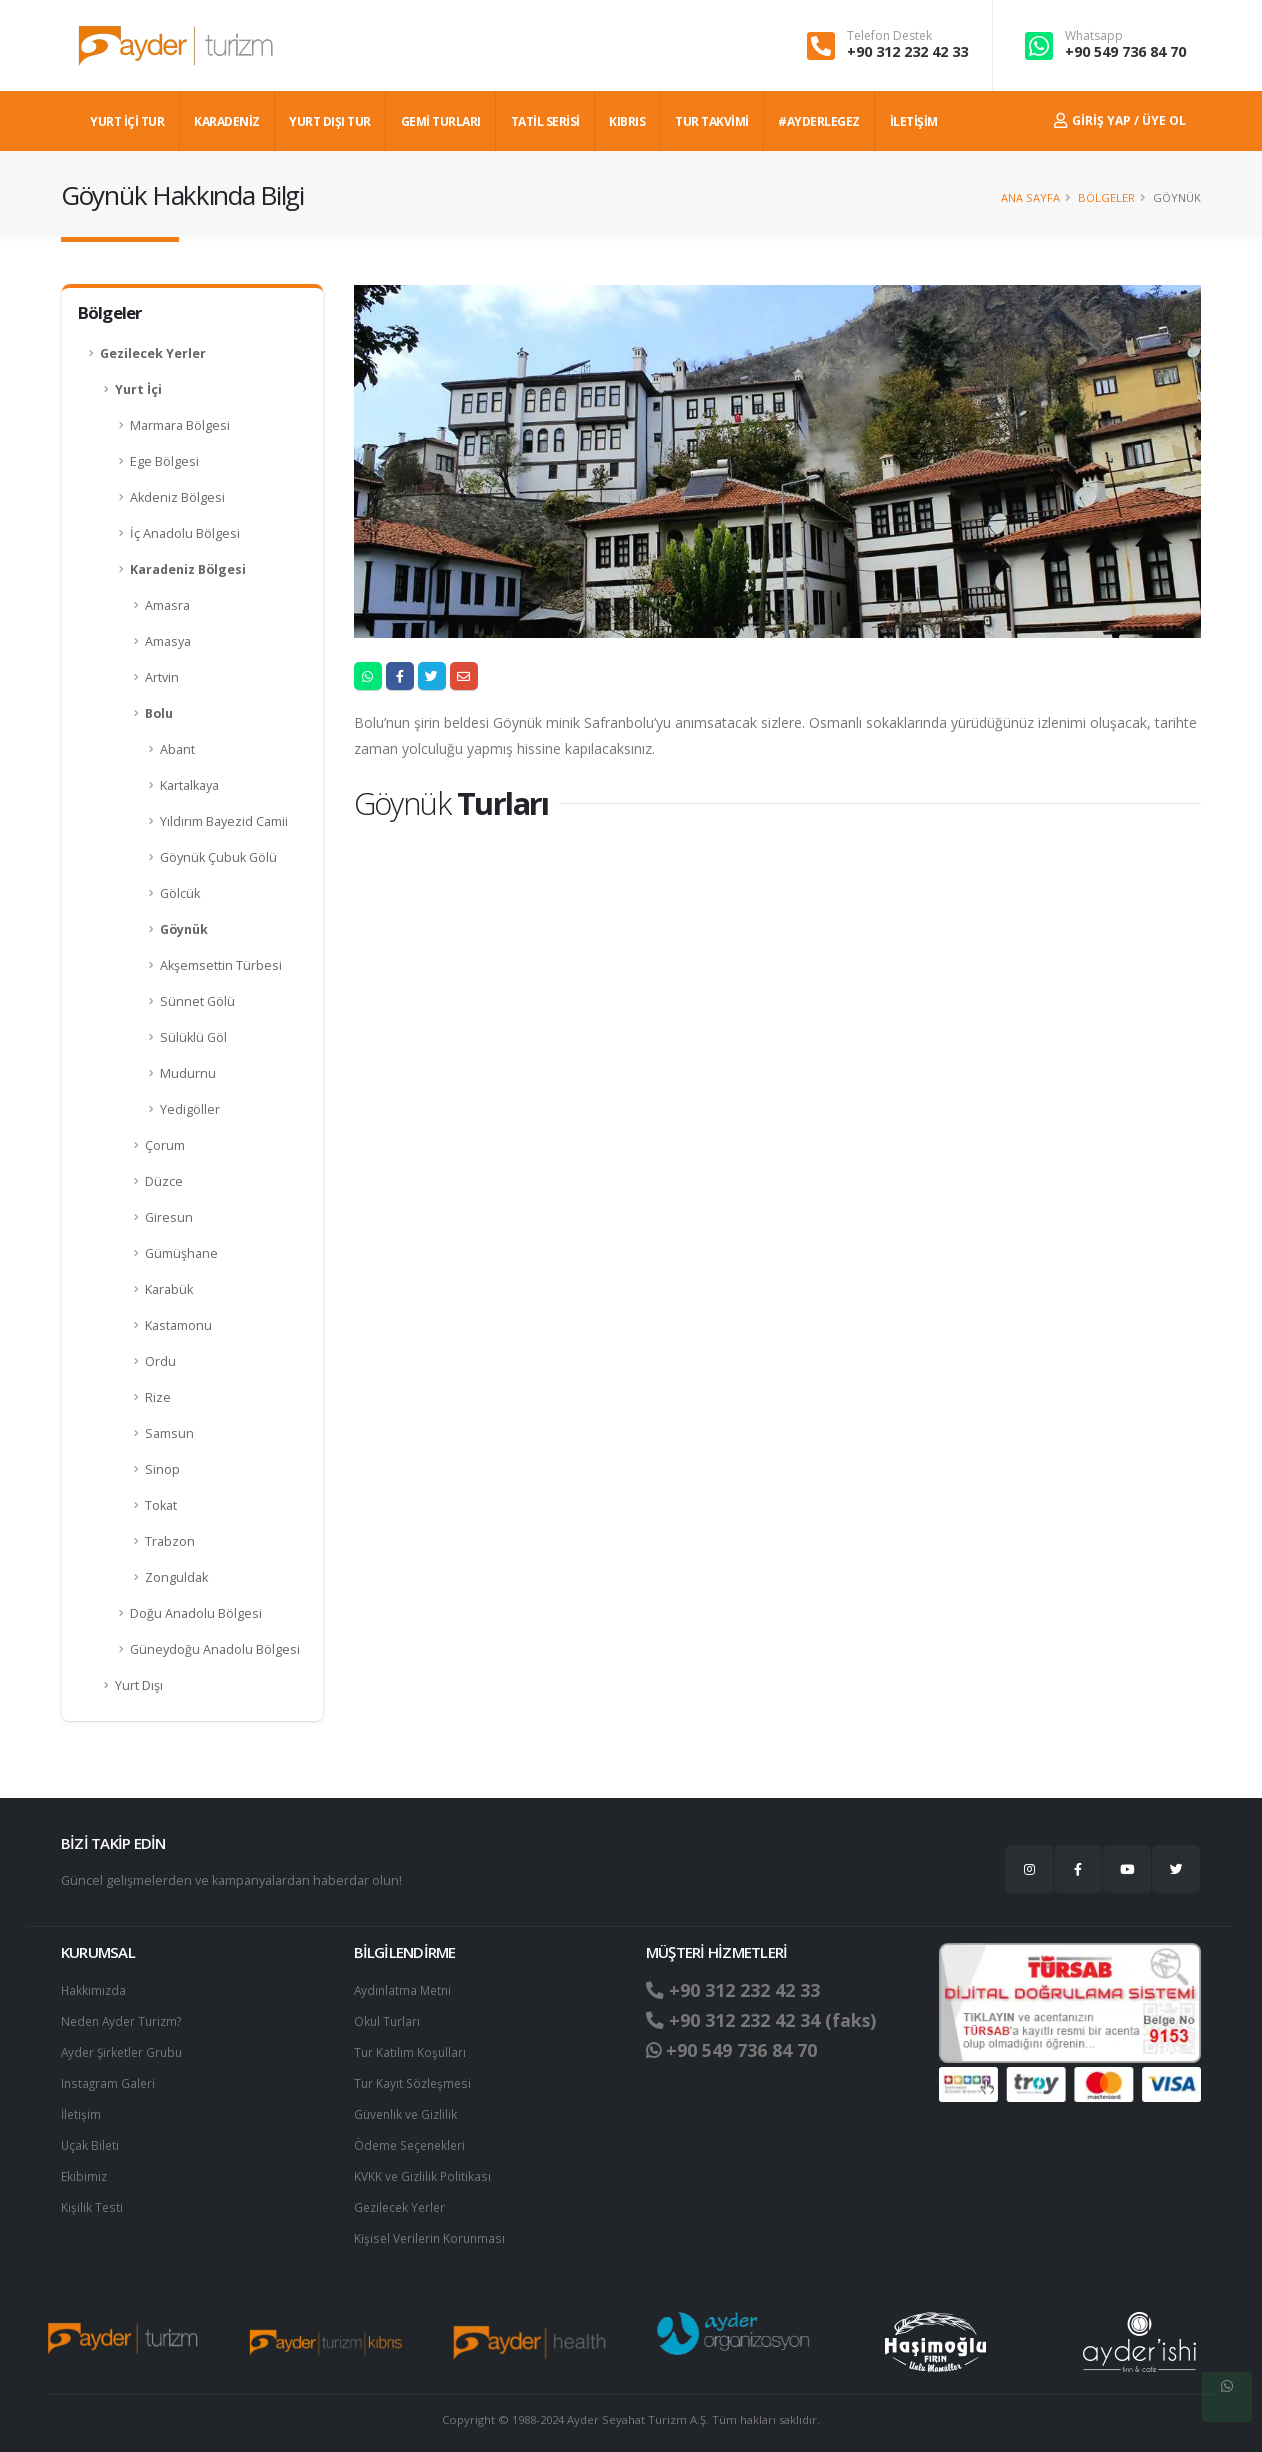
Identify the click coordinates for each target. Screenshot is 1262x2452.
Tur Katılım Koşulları (411, 2049)
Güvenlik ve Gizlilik (408, 2109)
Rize (158, 1397)
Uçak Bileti (91, 2139)
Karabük (169, 1289)
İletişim (82, 2109)
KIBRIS (627, 121)
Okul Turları (388, 2019)
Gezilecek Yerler (153, 353)
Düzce (164, 1181)
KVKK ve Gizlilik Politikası (424, 2169)
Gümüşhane (181, 1253)
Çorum (165, 1145)
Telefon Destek (889, 36)
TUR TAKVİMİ (712, 121)
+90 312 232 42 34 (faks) (769, 2020)
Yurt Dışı (139, 1685)
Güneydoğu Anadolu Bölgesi (215, 1649)
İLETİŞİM (914, 121)
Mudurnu (188, 1073)
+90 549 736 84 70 (1125, 51)
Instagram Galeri (109, 2079)
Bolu (159, 713)
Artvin (162, 677)
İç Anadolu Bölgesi (185, 533)
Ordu (160, 1361)
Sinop (162, 1469)
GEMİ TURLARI (441, 121)
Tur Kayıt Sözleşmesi (415, 2079)
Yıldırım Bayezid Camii (224, 821)
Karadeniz (227, 121)
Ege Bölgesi (164, 461)
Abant (177, 749)
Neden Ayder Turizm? (125, 2019)
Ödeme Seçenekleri (413, 2139)
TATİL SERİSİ (545, 121)
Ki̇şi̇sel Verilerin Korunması (433, 2229)
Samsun (169, 1433)
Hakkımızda (94, 1989)
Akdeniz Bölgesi (177, 497)
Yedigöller (190, 1109)
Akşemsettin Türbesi (221, 965)
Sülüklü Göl (193, 1037)
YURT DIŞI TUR (330, 121)
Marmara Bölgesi (180, 425)
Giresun (169, 1217)
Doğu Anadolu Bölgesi (196, 1613)
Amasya (168, 641)
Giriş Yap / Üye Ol (1120, 120)
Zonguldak (176, 1577)
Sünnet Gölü (197, 1001)
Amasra (167, 605)
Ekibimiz (85, 2169)
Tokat (161, 1505)
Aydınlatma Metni (405, 1989)
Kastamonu (178, 1325)
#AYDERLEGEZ (819, 121)
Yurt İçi (138, 389)
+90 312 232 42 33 (907, 51)
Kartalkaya (189, 785)
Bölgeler (1106, 197)
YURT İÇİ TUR (127, 121)
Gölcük (180, 893)
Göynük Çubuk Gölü (218, 857)
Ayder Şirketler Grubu (125, 2049)
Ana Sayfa (1030, 197)
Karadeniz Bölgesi (188, 569)
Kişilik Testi (92, 2199)
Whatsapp (1094, 36)
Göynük (184, 929)
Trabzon (170, 1541)
